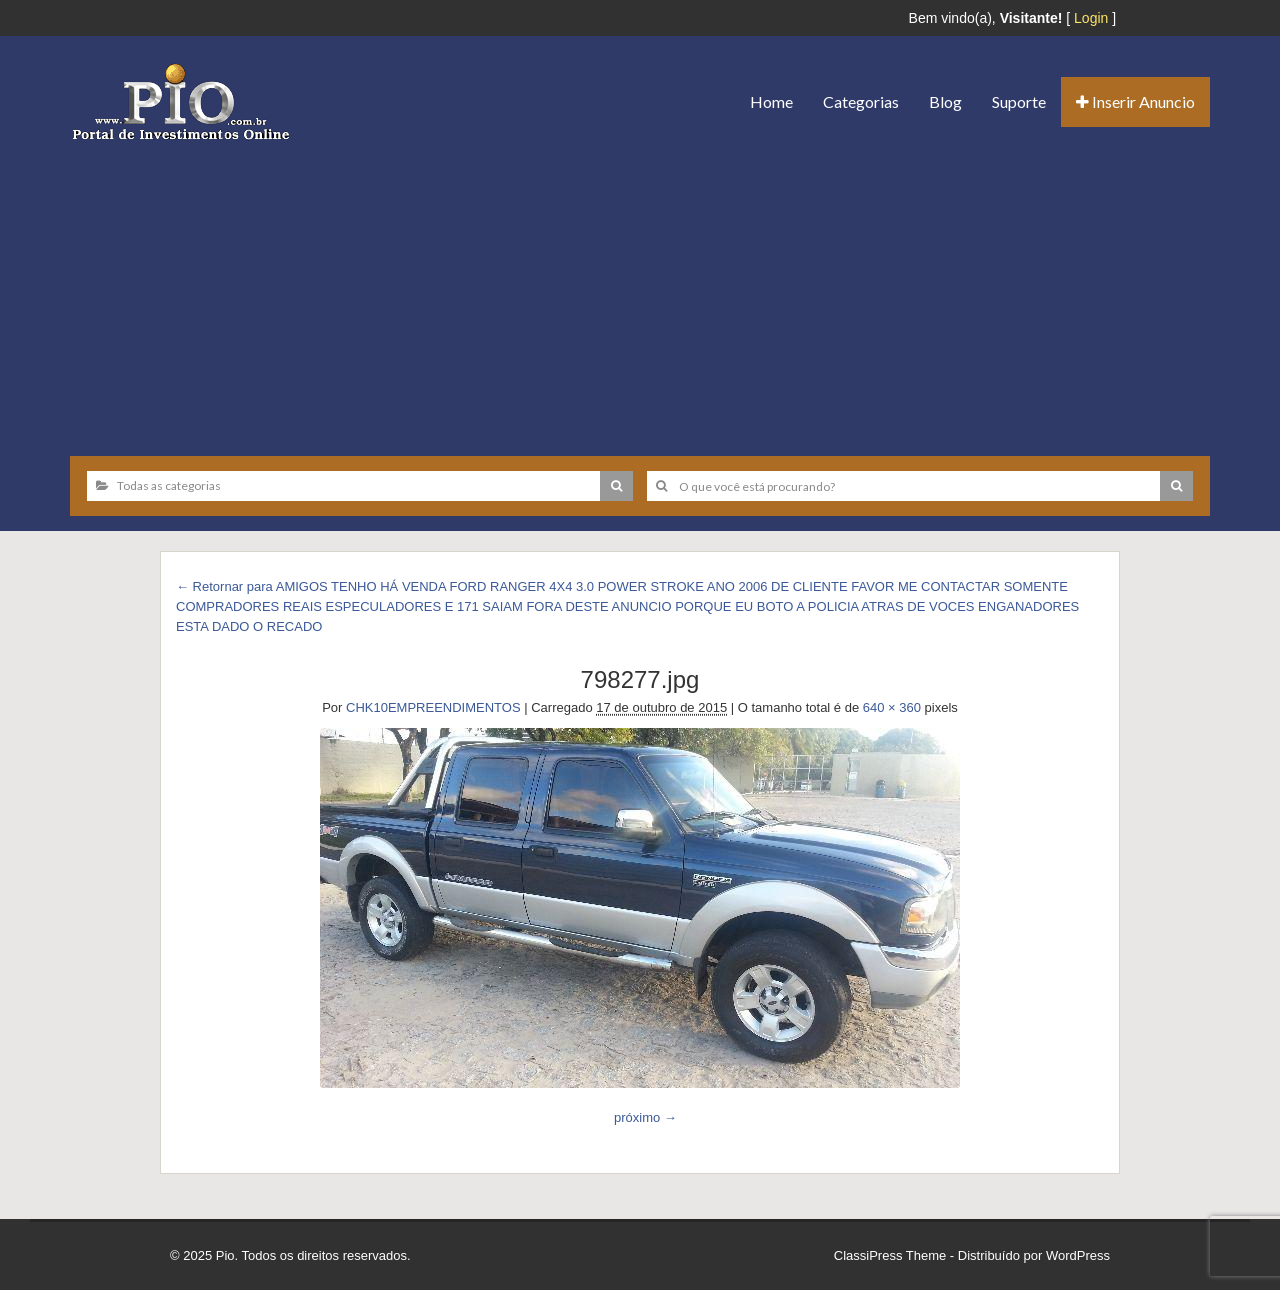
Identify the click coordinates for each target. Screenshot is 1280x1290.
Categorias (861, 101)
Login (1091, 18)
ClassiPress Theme (890, 1255)
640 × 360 (892, 707)
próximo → (645, 1117)
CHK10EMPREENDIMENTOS (433, 707)
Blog (945, 101)
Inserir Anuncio (1135, 101)
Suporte (1019, 101)
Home (771, 101)
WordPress (1078, 1255)
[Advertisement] (640, 291)
